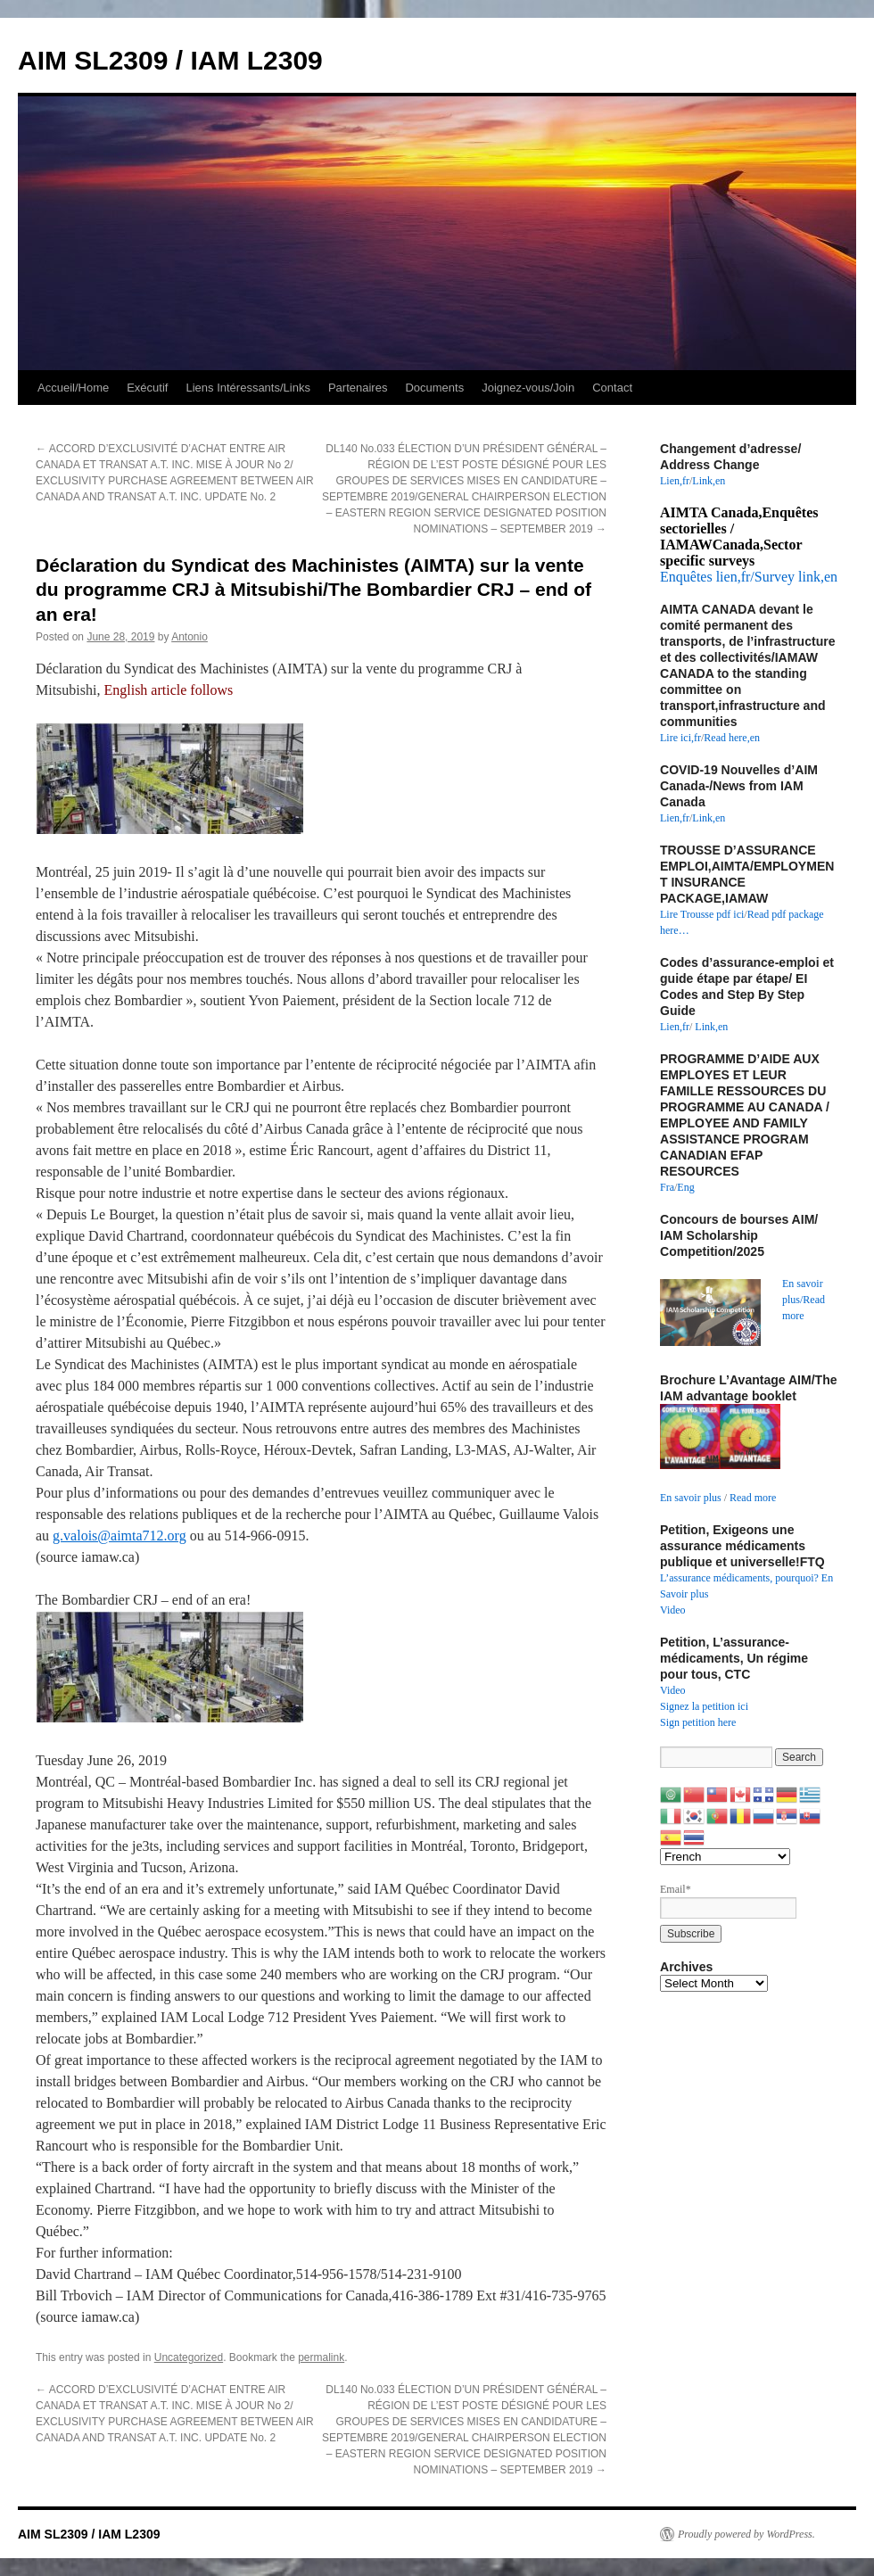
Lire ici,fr (680, 737)
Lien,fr (674, 481)
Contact (612, 387)
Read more (753, 1497)
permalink (321, 2357)
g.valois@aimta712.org (119, 1535)
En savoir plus (690, 1497)
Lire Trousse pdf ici (702, 914)
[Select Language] (725, 1856)
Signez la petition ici (704, 1706)
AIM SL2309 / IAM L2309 (170, 60)
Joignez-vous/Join (528, 387)
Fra (667, 1187)
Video (673, 1610)
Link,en (708, 481)
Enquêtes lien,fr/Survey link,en (748, 576)
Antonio (189, 637)
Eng (685, 1187)
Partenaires (357, 387)
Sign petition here (698, 1722)
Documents (434, 387)
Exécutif (147, 387)
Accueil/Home (73, 387)
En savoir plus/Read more (803, 1299)
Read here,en (732, 737)
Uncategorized (188, 2357)
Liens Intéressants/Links (247, 387)
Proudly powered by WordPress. (746, 2534)
